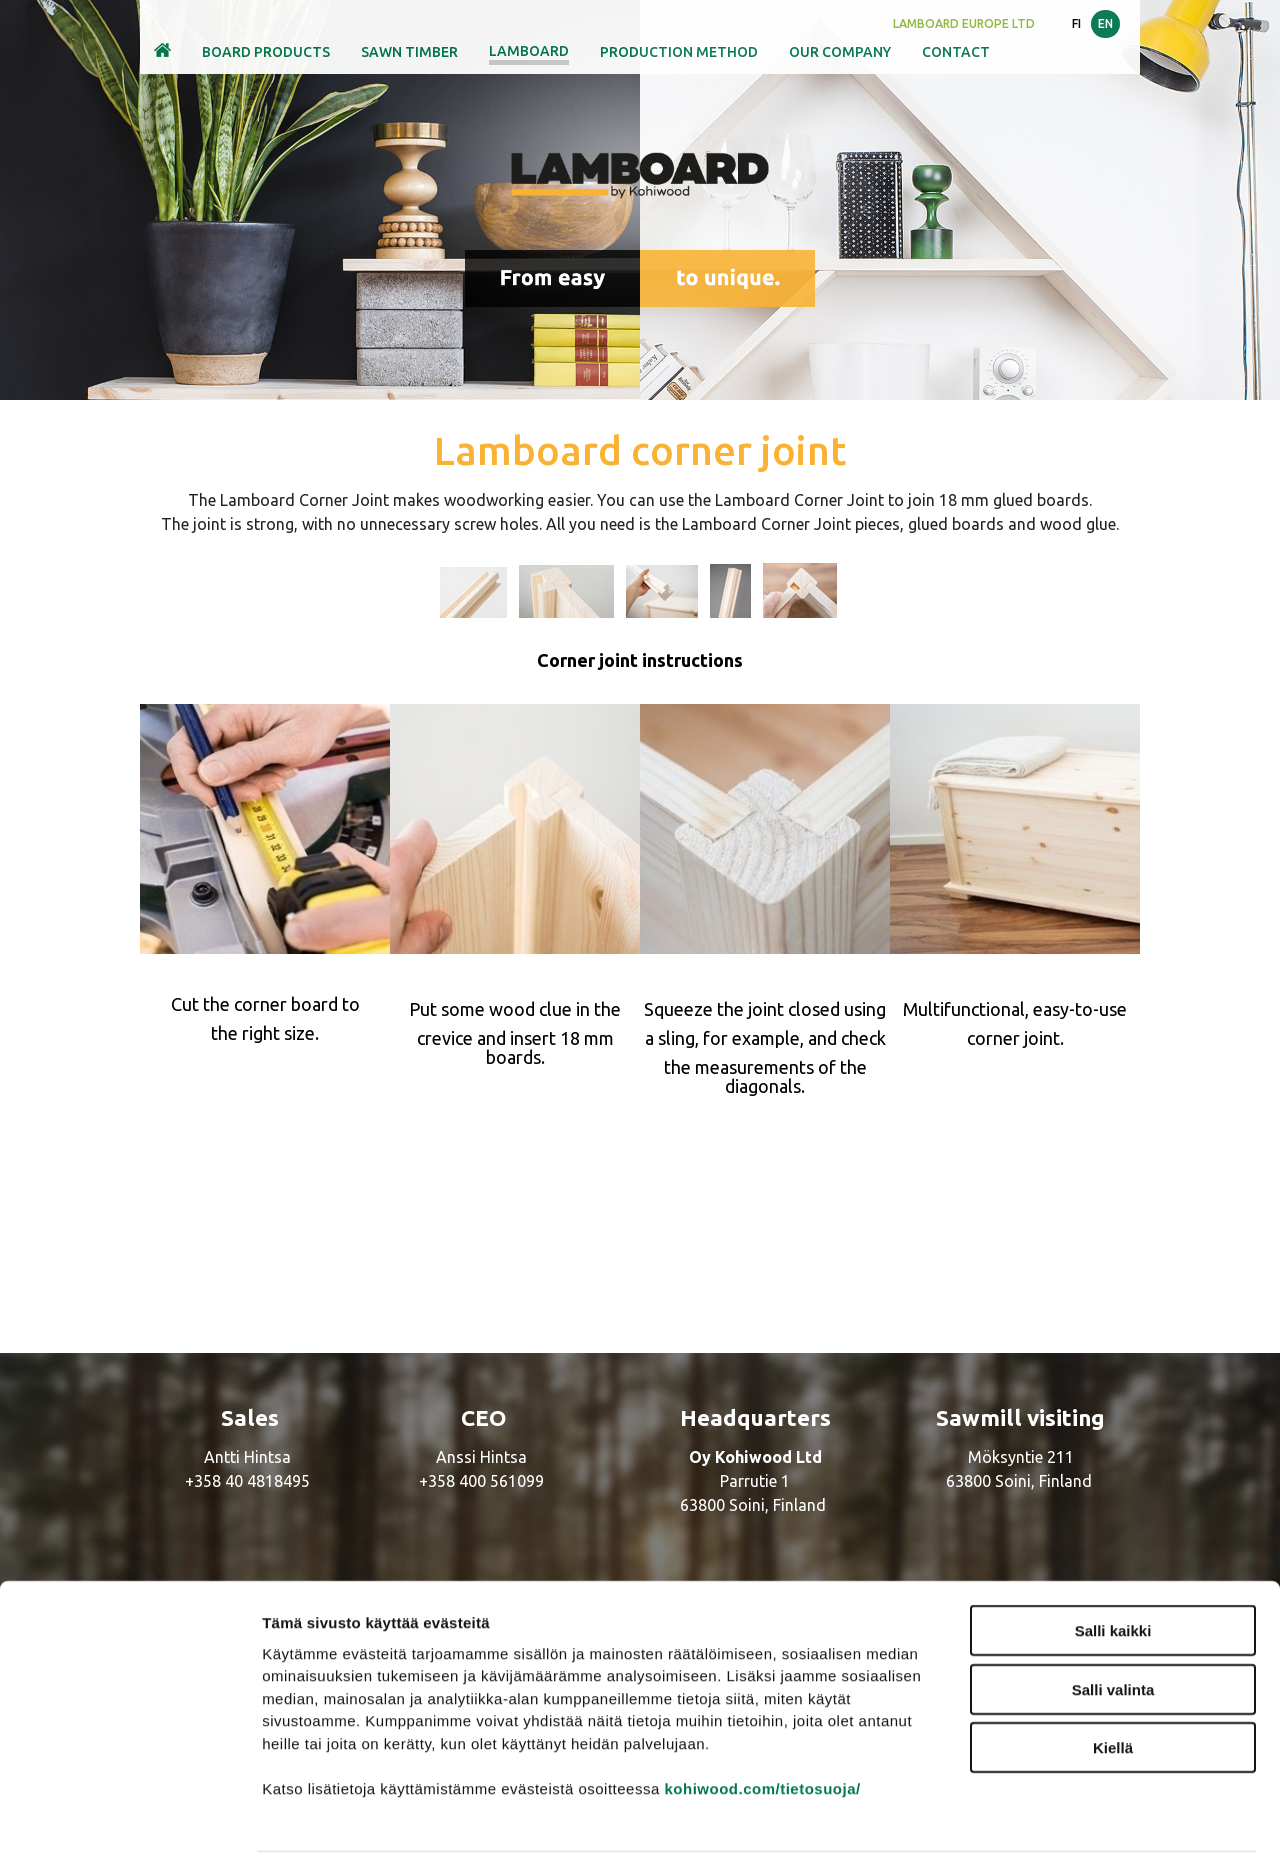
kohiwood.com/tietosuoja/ (762, 1715)
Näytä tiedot (1069, 1818)
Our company (840, 52)
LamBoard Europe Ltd (964, 23)
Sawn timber (409, 52)
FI (1076, 23)
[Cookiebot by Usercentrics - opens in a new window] (129, 1819)
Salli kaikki (1113, 1558)
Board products (266, 52)
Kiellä (1113, 1675)
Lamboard (529, 51)
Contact (956, 52)
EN (1105, 23)
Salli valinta (1113, 1617)
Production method (679, 52)
